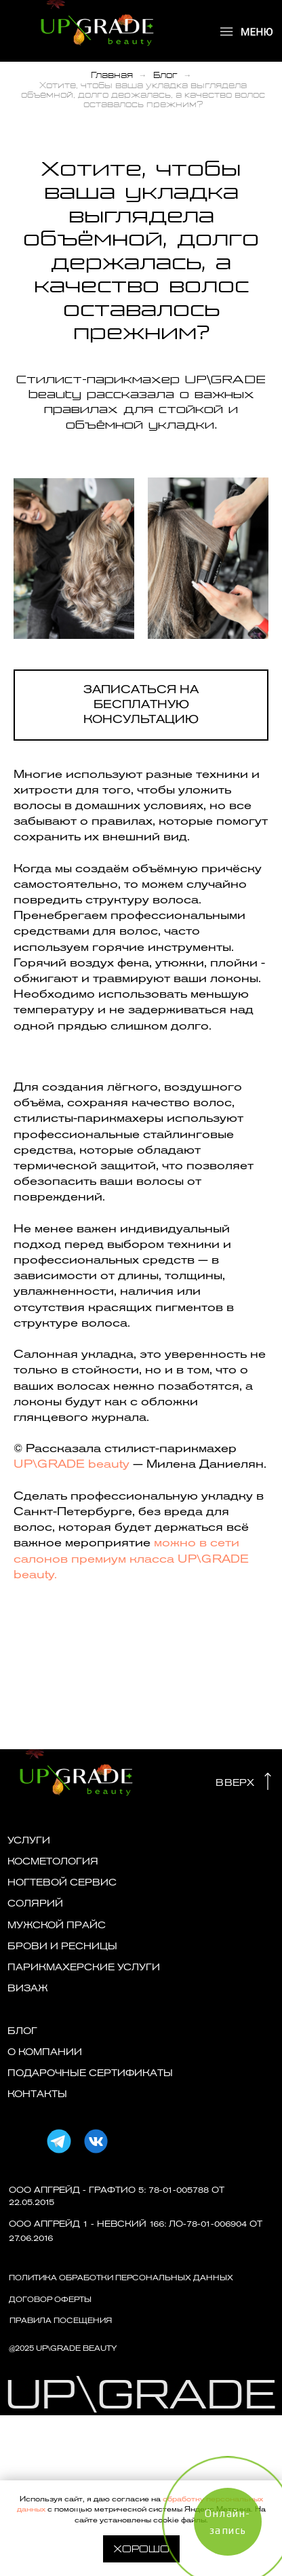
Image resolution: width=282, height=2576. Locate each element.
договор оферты (50, 2299)
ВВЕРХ (235, 1783)
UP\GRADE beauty (73, 1464)
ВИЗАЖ (27, 1988)
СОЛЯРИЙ (35, 1903)
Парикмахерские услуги (83, 1967)
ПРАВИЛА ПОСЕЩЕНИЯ (60, 2320)
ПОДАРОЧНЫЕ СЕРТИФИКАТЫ (90, 2073)
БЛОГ (22, 2031)
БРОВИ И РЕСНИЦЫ (62, 1946)
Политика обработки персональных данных (121, 2277)
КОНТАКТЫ (37, 2094)
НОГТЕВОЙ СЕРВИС (62, 1882)
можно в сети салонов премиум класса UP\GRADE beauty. (131, 1558)
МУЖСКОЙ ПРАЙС (56, 1925)
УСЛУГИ (28, 1840)
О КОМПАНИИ (44, 2052)
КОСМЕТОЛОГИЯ (52, 1861)
